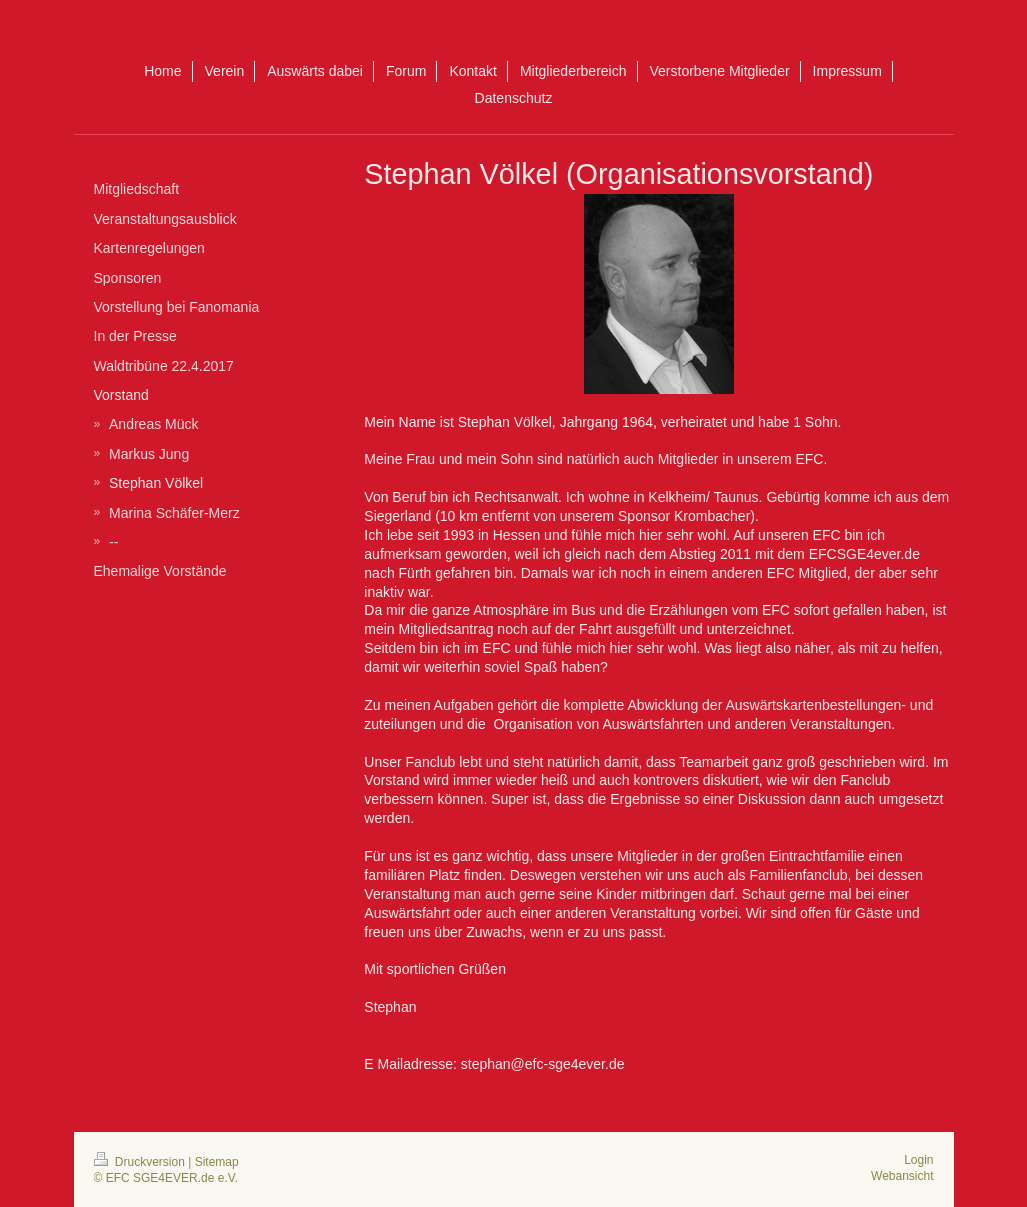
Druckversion (141, 1162)
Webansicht (902, 1176)
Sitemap (217, 1162)
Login (918, 1160)
